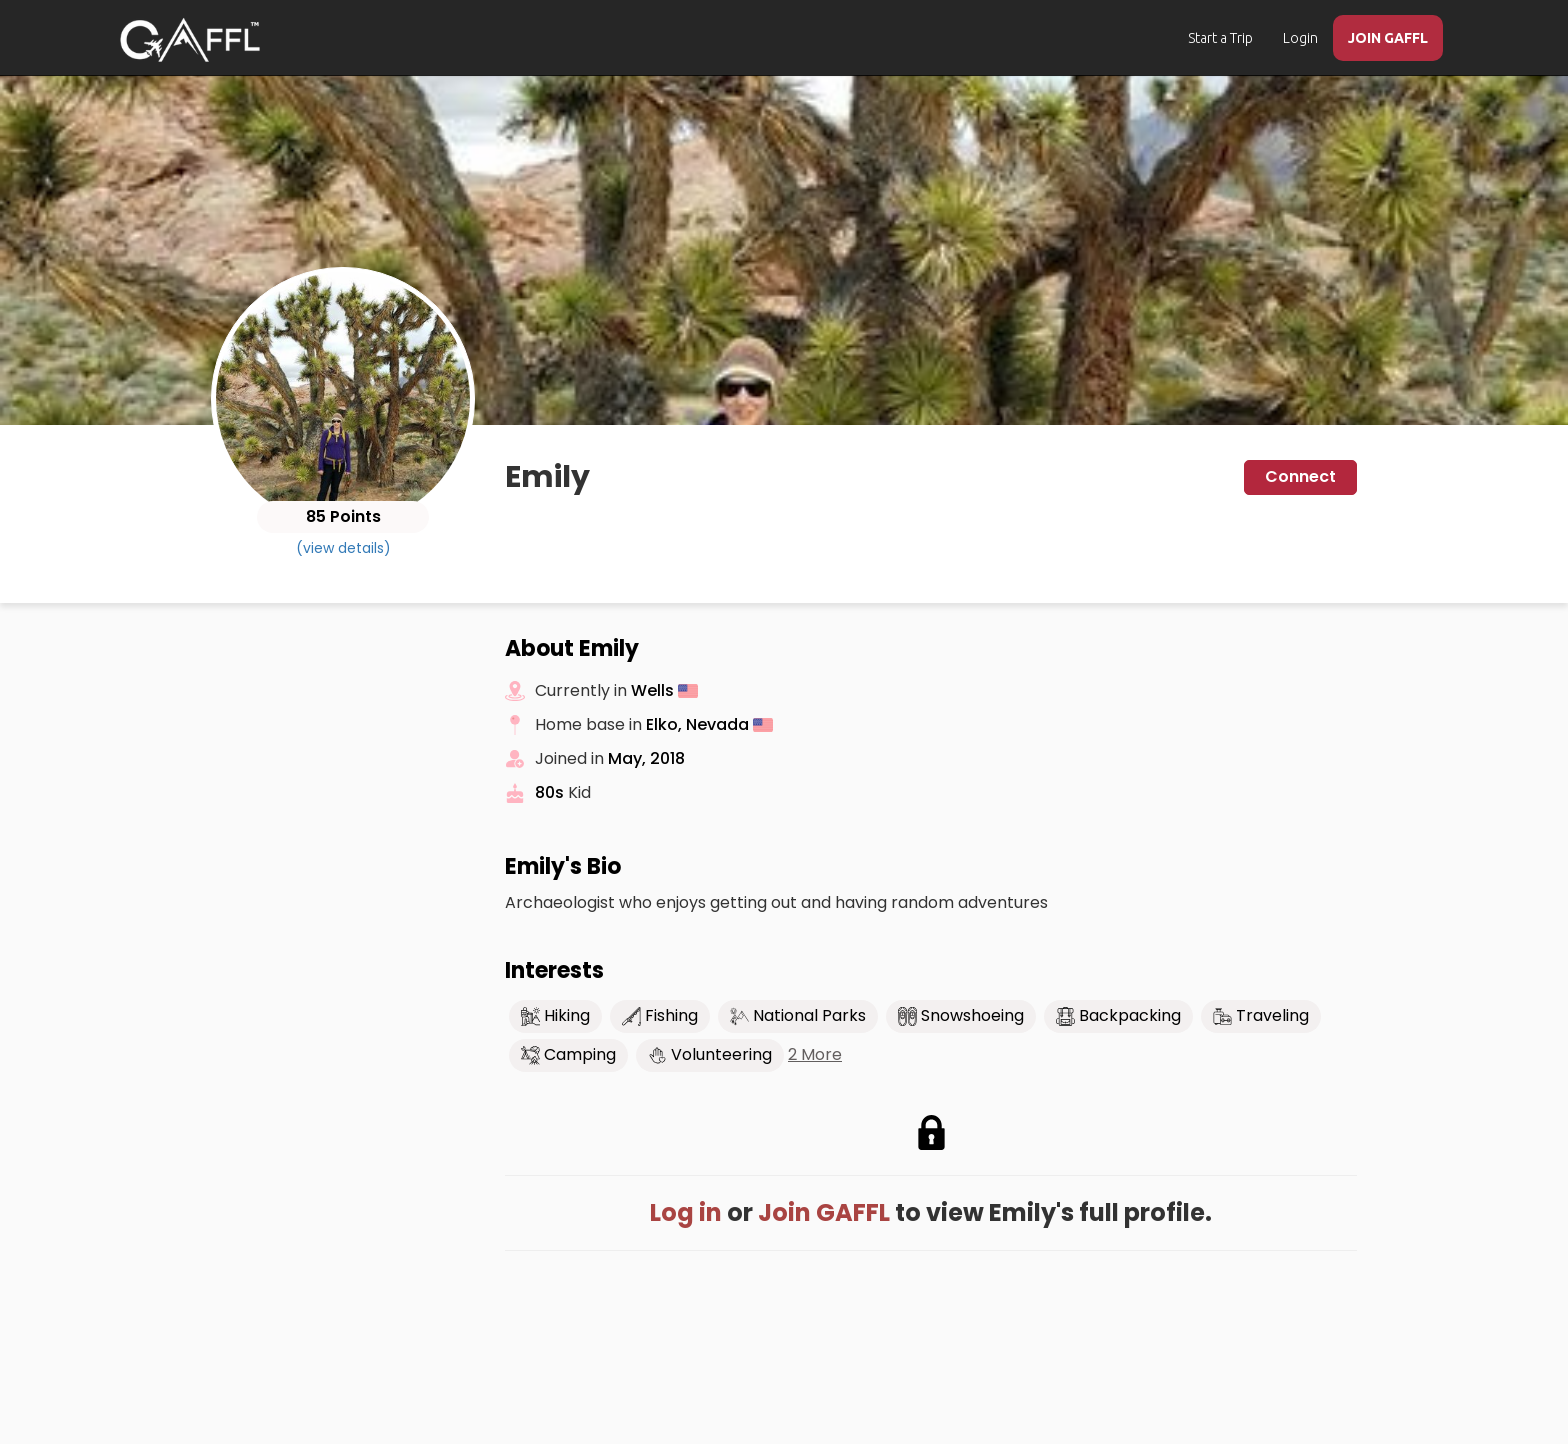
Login (1300, 38)
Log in (686, 1212)
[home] (190, 40)
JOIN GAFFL (1388, 38)
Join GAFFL (824, 1212)
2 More (815, 1055)
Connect (1300, 476)
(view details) (343, 548)
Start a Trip (1220, 38)
